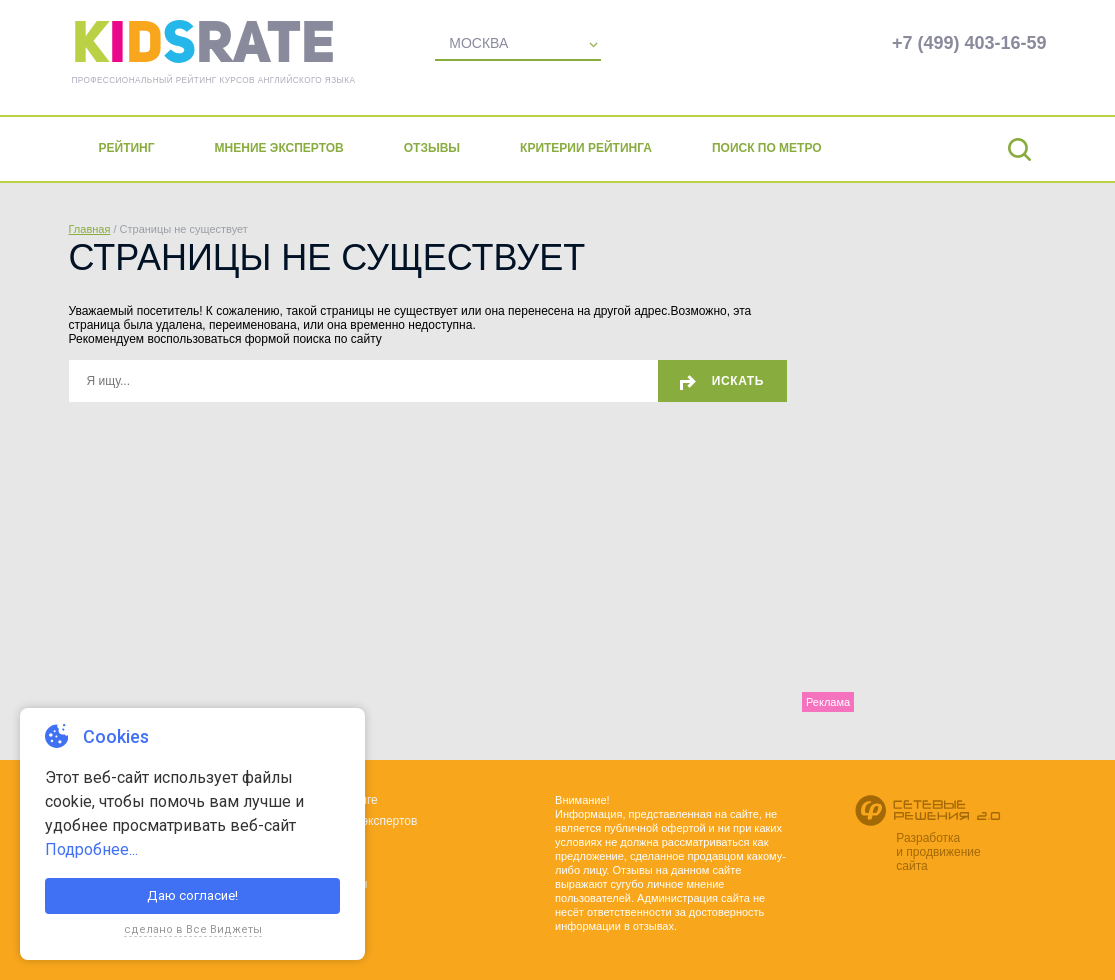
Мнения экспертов (366, 821)
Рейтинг (127, 148)
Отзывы (432, 148)
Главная (90, 229)
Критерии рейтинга (586, 148)
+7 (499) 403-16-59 (969, 43)
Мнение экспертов (279, 148)
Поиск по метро (767, 148)
